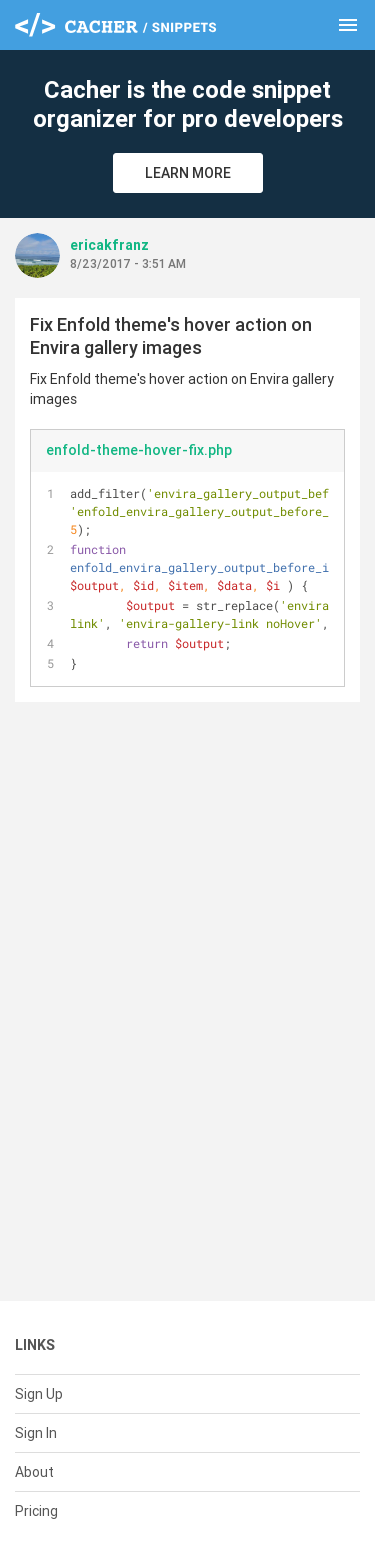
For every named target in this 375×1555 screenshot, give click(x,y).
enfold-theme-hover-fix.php (139, 450)
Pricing (36, 1511)
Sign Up (39, 1394)
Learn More (188, 173)
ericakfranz (109, 245)
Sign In (36, 1433)
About (34, 1472)
